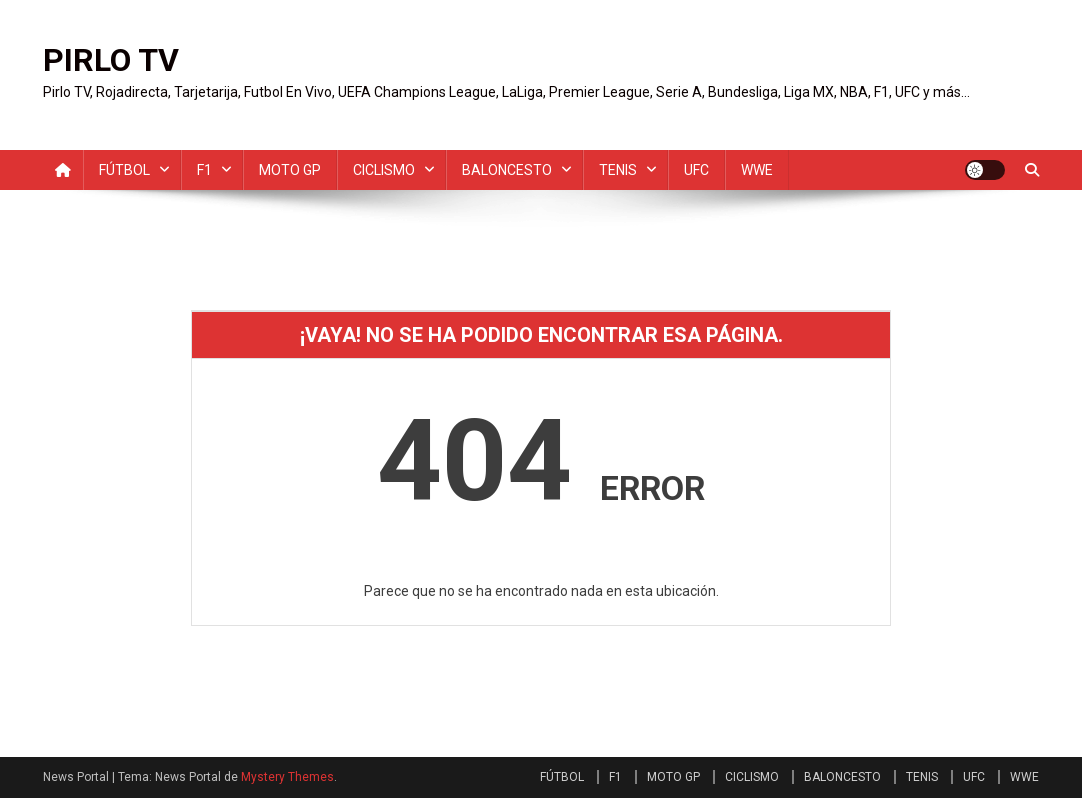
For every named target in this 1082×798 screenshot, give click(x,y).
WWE (757, 170)
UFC (696, 170)
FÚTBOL (124, 170)
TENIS (618, 170)
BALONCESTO (507, 170)
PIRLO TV (111, 60)
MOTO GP (290, 170)
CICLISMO (384, 170)
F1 (204, 170)
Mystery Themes (287, 777)
